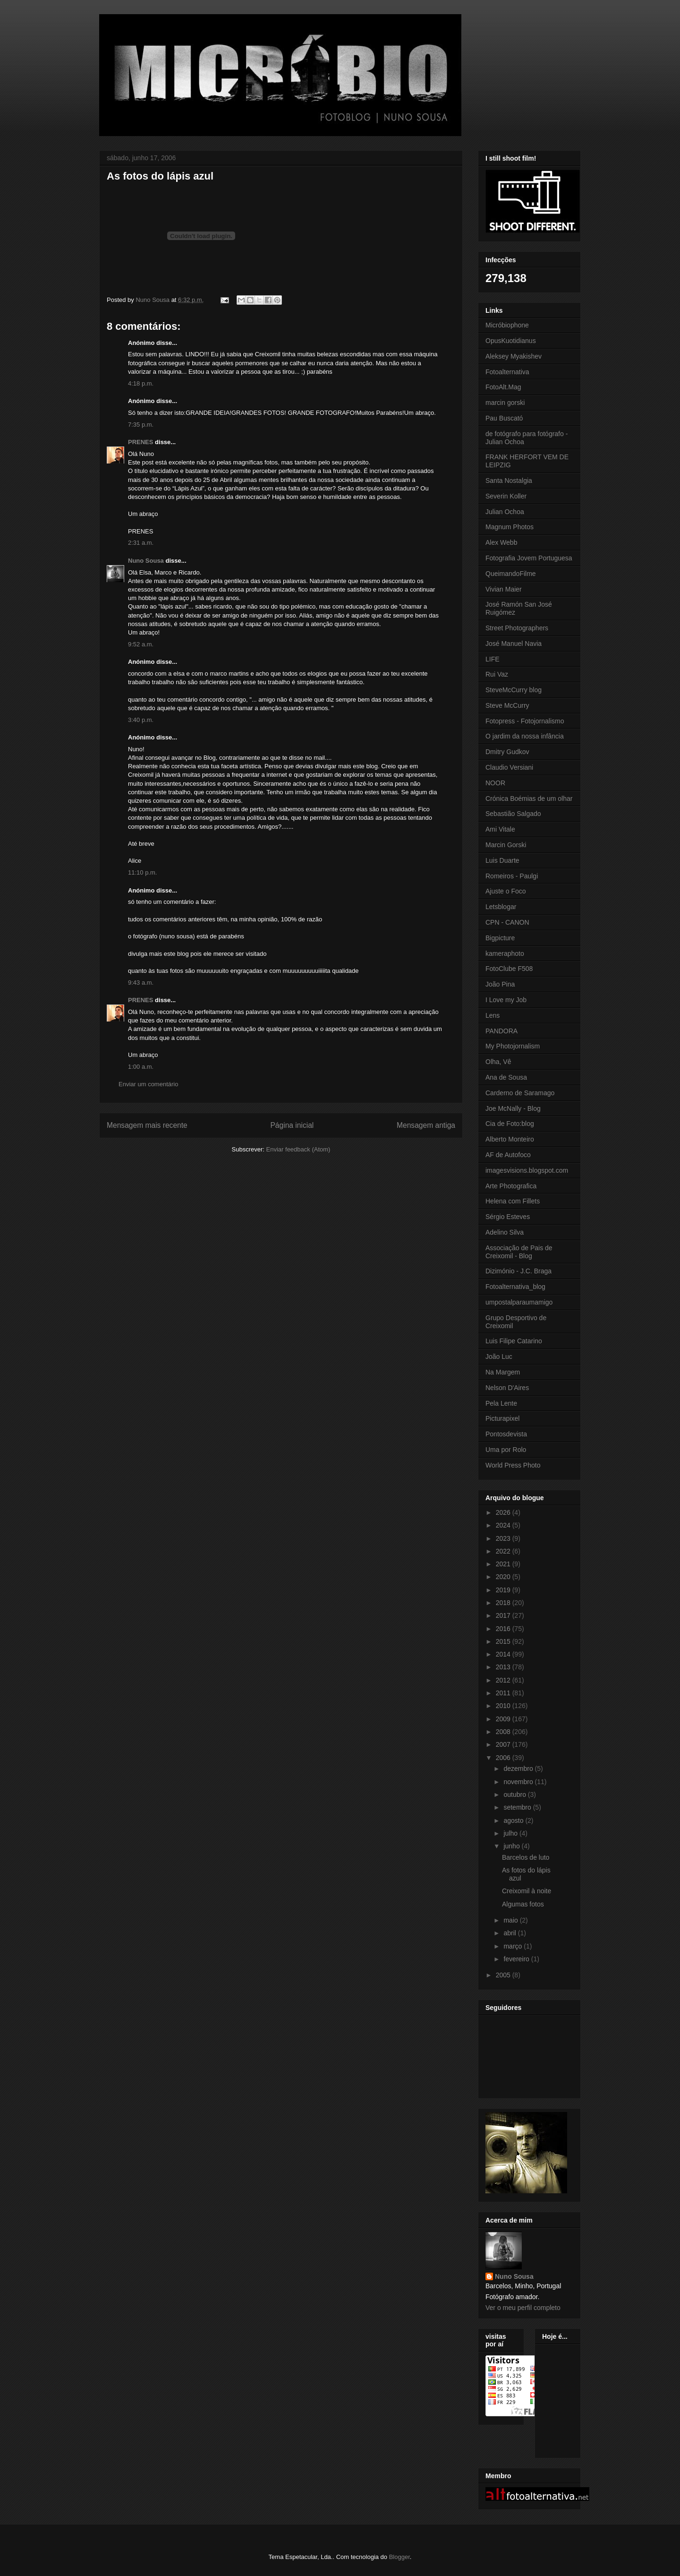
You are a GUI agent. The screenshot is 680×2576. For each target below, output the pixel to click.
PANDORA (501, 1031)
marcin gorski (505, 402)
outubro (515, 1794)
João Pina (500, 984)
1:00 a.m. (140, 1066)
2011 (504, 1693)
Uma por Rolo (505, 1449)
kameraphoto (504, 953)
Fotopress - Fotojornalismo (524, 721)
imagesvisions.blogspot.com (526, 1170)
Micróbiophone (507, 325)
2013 (504, 1667)
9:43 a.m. (140, 982)
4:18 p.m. (140, 383)
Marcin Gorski (505, 845)
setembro (518, 1807)
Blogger (399, 2556)
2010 (504, 1705)
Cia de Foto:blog (509, 1123)
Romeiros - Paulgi (511, 876)
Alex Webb (501, 542)
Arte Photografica (510, 1186)
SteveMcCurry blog (513, 690)
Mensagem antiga (426, 1125)
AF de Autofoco (508, 1155)
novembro (519, 1782)
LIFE (492, 659)
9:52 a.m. (140, 644)
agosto (514, 1820)
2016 (504, 1628)
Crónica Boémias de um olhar (528, 798)
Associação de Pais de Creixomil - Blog (518, 1252)
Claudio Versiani (509, 767)
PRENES (140, 442)
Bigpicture (500, 938)
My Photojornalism (512, 1046)
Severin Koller (506, 496)
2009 (504, 1719)
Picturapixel (502, 1418)
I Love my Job (506, 1000)
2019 (504, 1590)
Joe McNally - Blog (513, 1108)
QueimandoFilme (510, 573)
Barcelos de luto (525, 1857)
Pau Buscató (504, 418)
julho (511, 1833)
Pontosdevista (506, 1434)
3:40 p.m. (140, 719)
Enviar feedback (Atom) (298, 1149)
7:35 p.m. (140, 424)
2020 (504, 1576)
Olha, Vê (498, 1061)
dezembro (519, 1768)
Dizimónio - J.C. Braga (518, 1271)
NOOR (495, 783)
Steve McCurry (507, 705)
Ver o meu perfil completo (523, 2307)
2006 (504, 1757)
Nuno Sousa (146, 560)
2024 (504, 1525)
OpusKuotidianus (510, 340)
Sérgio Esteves (507, 1216)
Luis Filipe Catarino (513, 1341)
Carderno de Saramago (519, 1093)
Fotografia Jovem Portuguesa (528, 558)
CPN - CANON (507, 922)
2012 (504, 1680)
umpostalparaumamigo (518, 1302)
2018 (504, 1602)
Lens (492, 1015)
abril (510, 1933)
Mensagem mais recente (147, 1125)
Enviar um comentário (148, 1084)
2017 (504, 1615)
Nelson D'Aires (507, 1387)
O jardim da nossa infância (524, 736)
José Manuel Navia (513, 643)
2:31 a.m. (140, 542)
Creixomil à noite (526, 1891)
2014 (504, 1654)
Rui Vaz (496, 674)
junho (512, 1846)
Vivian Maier (503, 589)
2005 (504, 1975)
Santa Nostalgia (508, 480)
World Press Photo (512, 1465)
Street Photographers (516, 628)
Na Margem (502, 1372)
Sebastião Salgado (513, 813)
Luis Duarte (502, 860)
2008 (504, 1731)
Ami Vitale (500, 829)
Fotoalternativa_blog (515, 1286)
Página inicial (292, 1125)
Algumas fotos (523, 1904)
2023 (504, 1538)
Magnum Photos (509, 527)
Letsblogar (500, 906)
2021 (504, 1564)
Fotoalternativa (507, 372)
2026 (504, 1512)
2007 (504, 1744)
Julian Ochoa (504, 511)
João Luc (498, 1356)
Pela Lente (501, 1403)
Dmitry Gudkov (507, 752)
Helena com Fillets (512, 1201)
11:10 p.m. (142, 872)
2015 (504, 1641)
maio (511, 1920)
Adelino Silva (504, 1232)
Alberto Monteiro (509, 1139)
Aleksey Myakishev (513, 356)
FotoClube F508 (509, 968)
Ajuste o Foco (505, 891)
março (513, 1946)
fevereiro (517, 1959)
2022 (504, 1551)
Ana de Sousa (506, 1077)
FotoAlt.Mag (503, 387)
